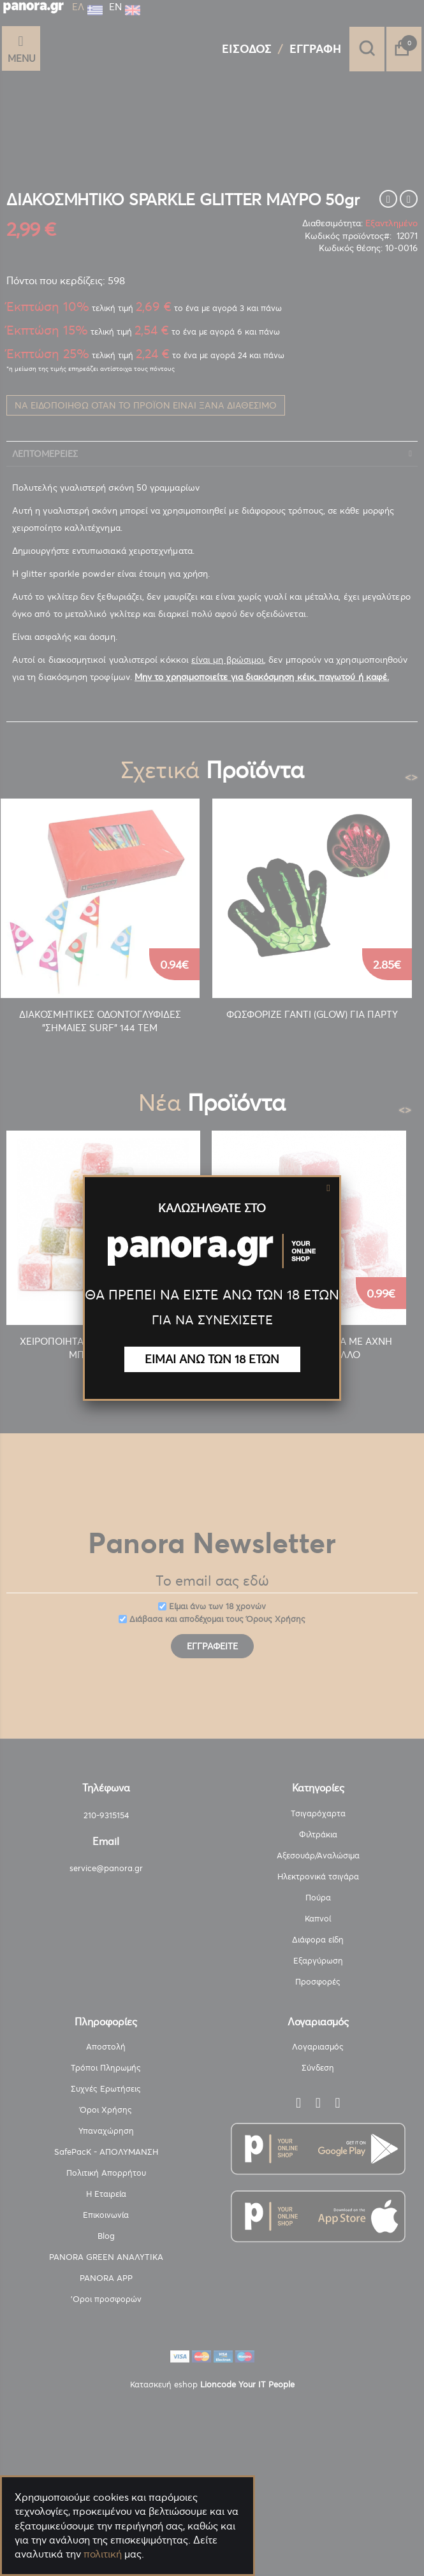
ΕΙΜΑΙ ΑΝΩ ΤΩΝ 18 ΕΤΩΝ (212, 1359)
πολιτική (103, 2553)
